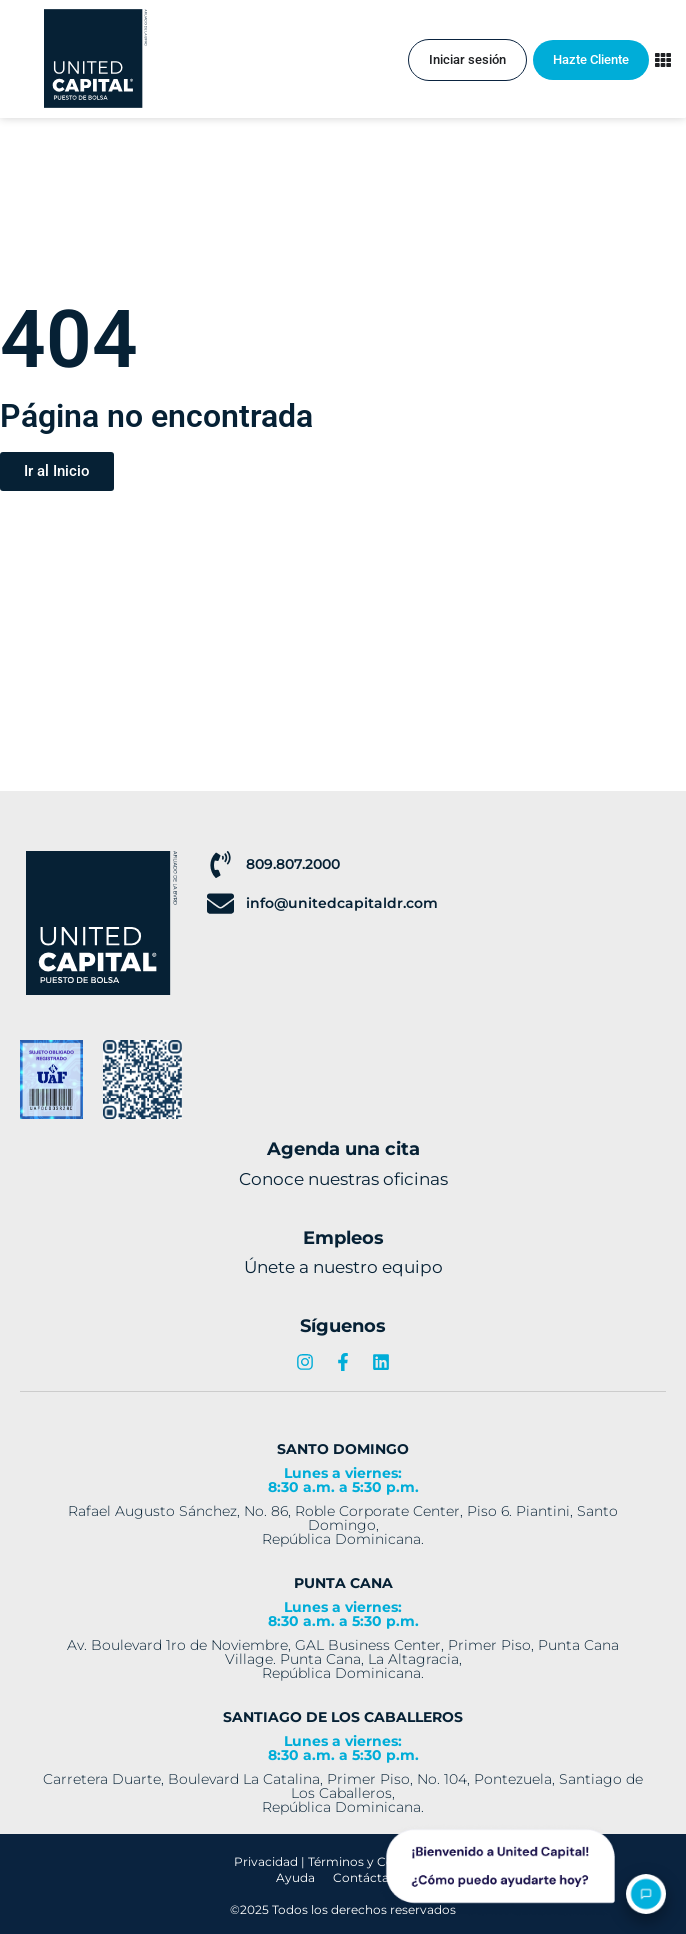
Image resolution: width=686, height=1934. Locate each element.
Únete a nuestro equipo (343, 1267)
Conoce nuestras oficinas (343, 1179)
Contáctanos (372, 1877)
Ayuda (295, 1877)
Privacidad (266, 1861)
